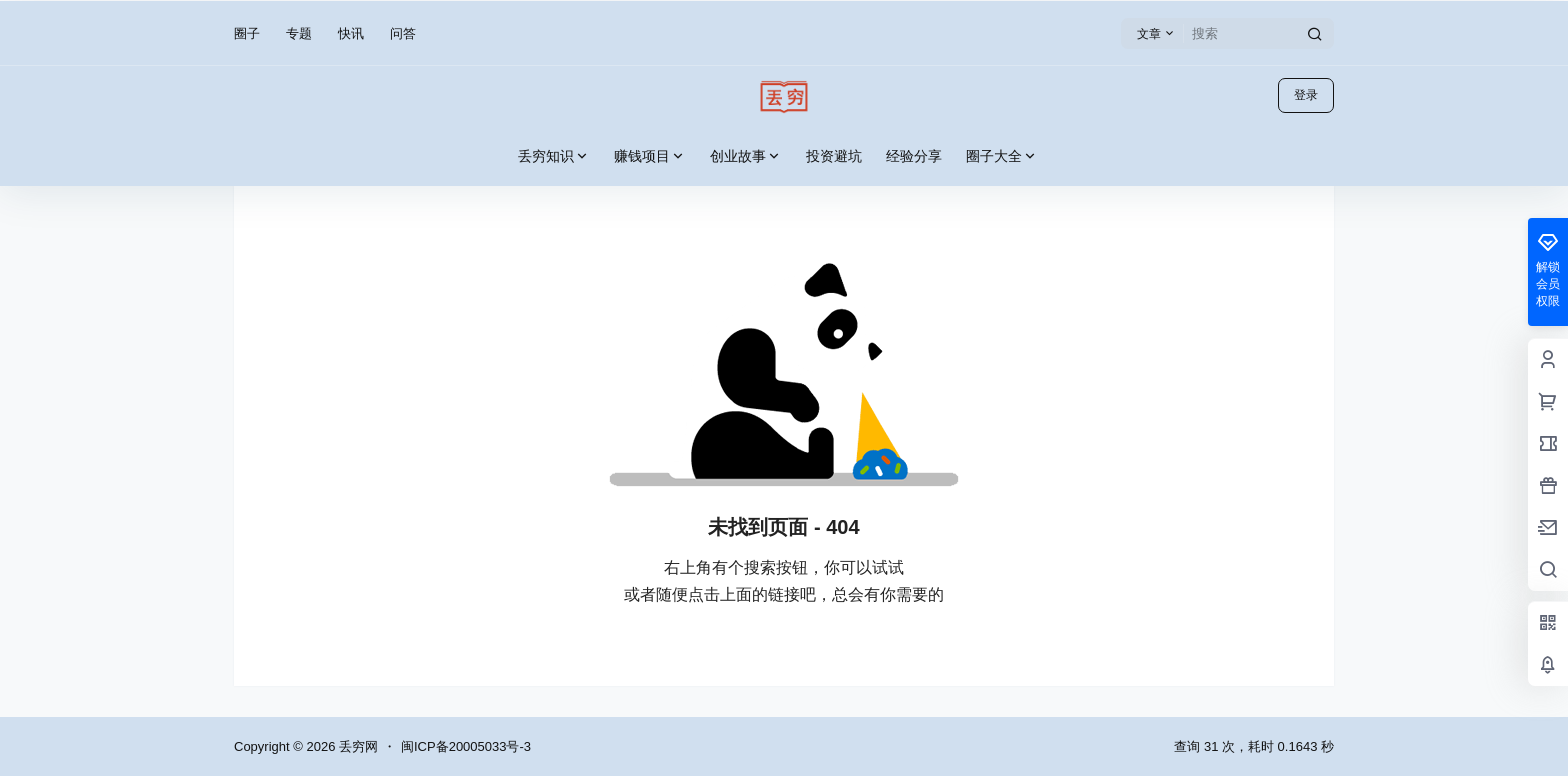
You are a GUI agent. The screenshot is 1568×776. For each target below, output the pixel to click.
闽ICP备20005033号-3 (466, 746)
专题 (299, 33)
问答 (403, 33)
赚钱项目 (650, 156)
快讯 (351, 33)
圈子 (247, 33)
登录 (1306, 95)
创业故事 (746, 156)
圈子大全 (1002, 156)
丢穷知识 (554, 156)
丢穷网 (356, 746)
